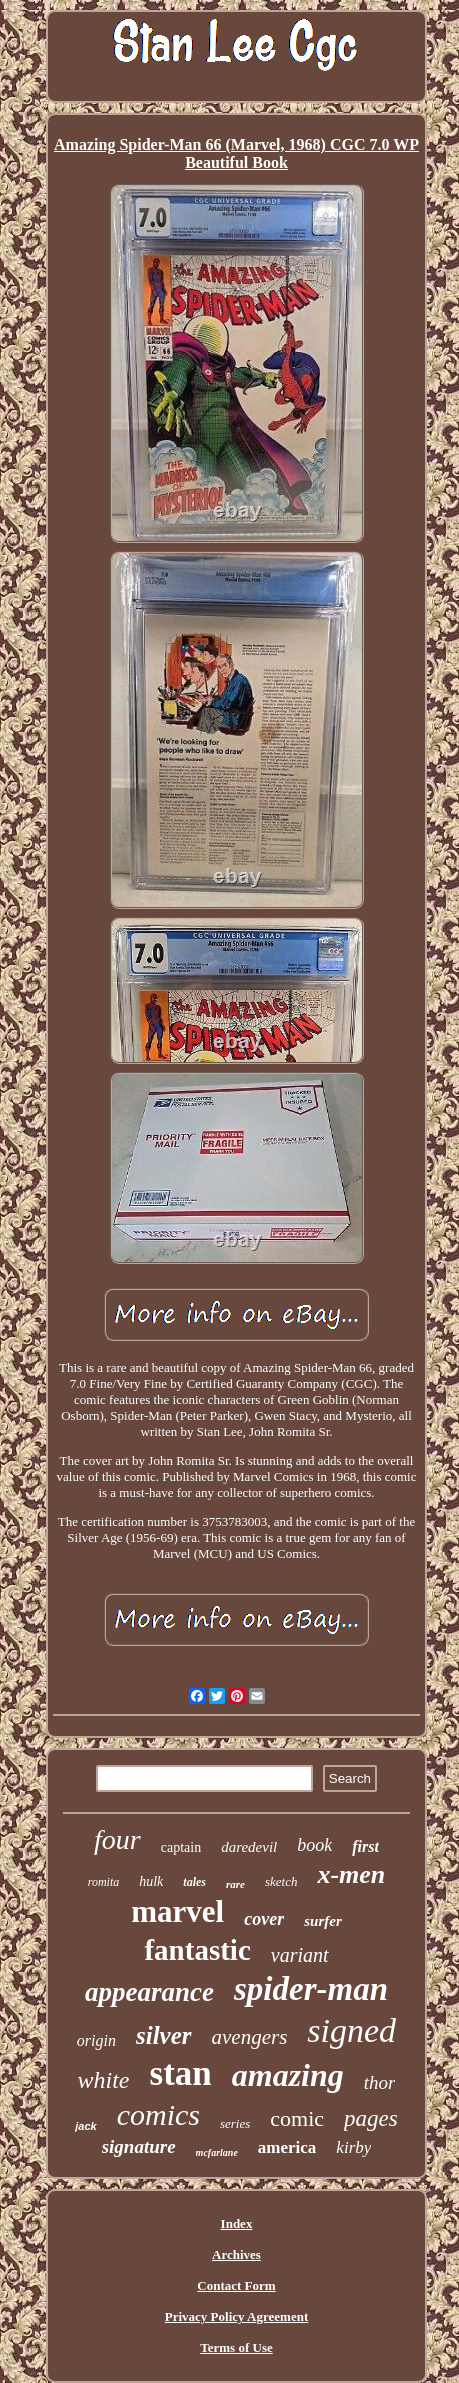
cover (264, 1919)
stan (181, 2073)
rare (235, 1884)
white (104, 2080)
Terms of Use (236, 2347)
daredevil (249, 1847)
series (235, 2123)
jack (85, 2126)
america (287, 2147)
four (117, 1839)
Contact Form (236, 2285)
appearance (149, 1992)
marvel (177, 1911)
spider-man (311, 1989)
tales (194, 1882)
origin (96, 2040)
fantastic (197, 1950)
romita (104, 1882)
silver (164, 2035)
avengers (250, 2037)
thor (380, 2082)
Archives (236, 2254)
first (365, 1846)
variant (300, 1955)
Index (237, 2223)
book (314, 1845)
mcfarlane (217, 2152)
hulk (151, 1881)
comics (158, 2114)
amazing (288, 2075)
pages (371, 2118)
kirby (353, 2147)
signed (351, 2030)
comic (297, 2118)
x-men (351, 1874)
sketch (281, 1881)
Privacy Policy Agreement (236, 2316)
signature (139, 2146)
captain (181, 1847)
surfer (323, 1921)
